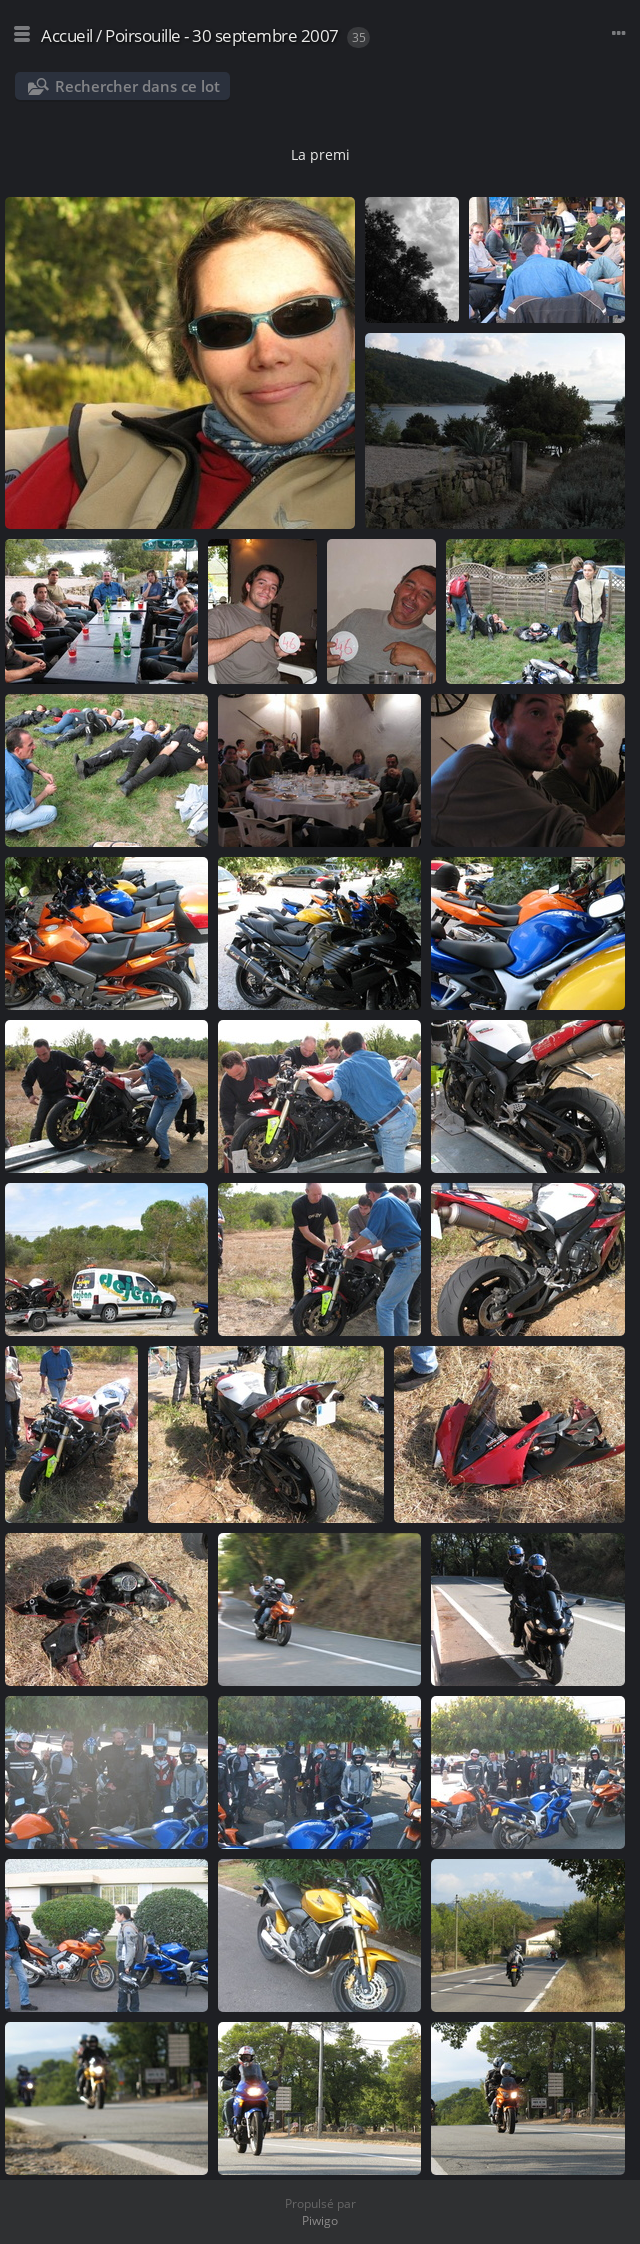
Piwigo (320, 2220)
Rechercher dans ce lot (137, 86)
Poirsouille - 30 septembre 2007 (222, 35)
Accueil (67, 35)
